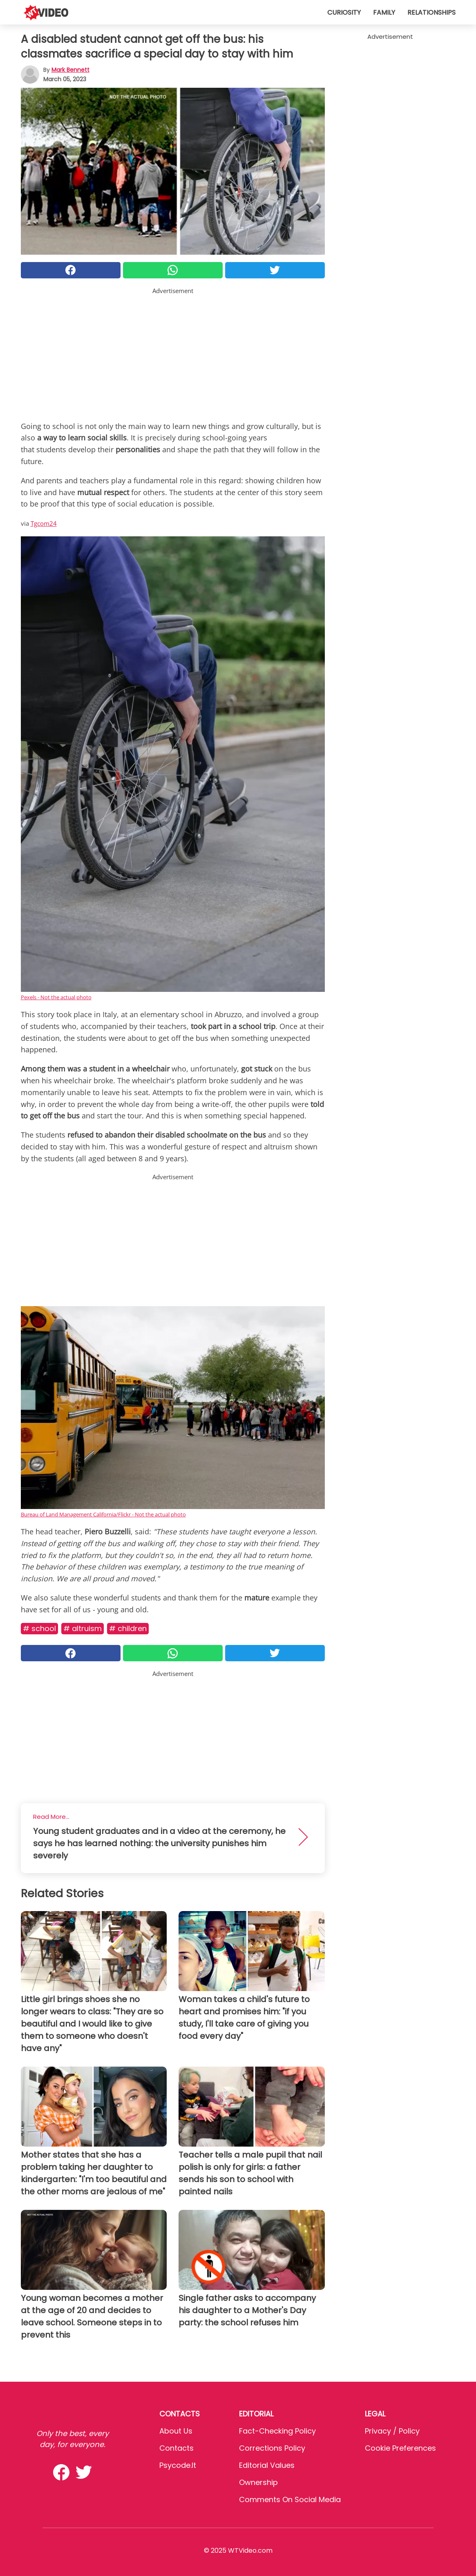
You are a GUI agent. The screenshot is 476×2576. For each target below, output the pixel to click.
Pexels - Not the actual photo (56, 997)
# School (39, 1628)
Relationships (431, 12)
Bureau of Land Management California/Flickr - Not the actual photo (103, 1514)
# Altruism (82, 1628)
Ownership (258, 2482)
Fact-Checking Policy (277, 2431)
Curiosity (344, 12)
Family (384, 12)
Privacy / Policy (392, 2431)
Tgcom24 (44, 523)
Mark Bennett (70, 70)
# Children (128, 1628)
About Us (175, 2431)
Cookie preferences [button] (400, 2448)
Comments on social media (290, 2499)
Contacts (176, 2448)
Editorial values (267, 2465)
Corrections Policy (272, 2448)
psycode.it (177, 2465)
